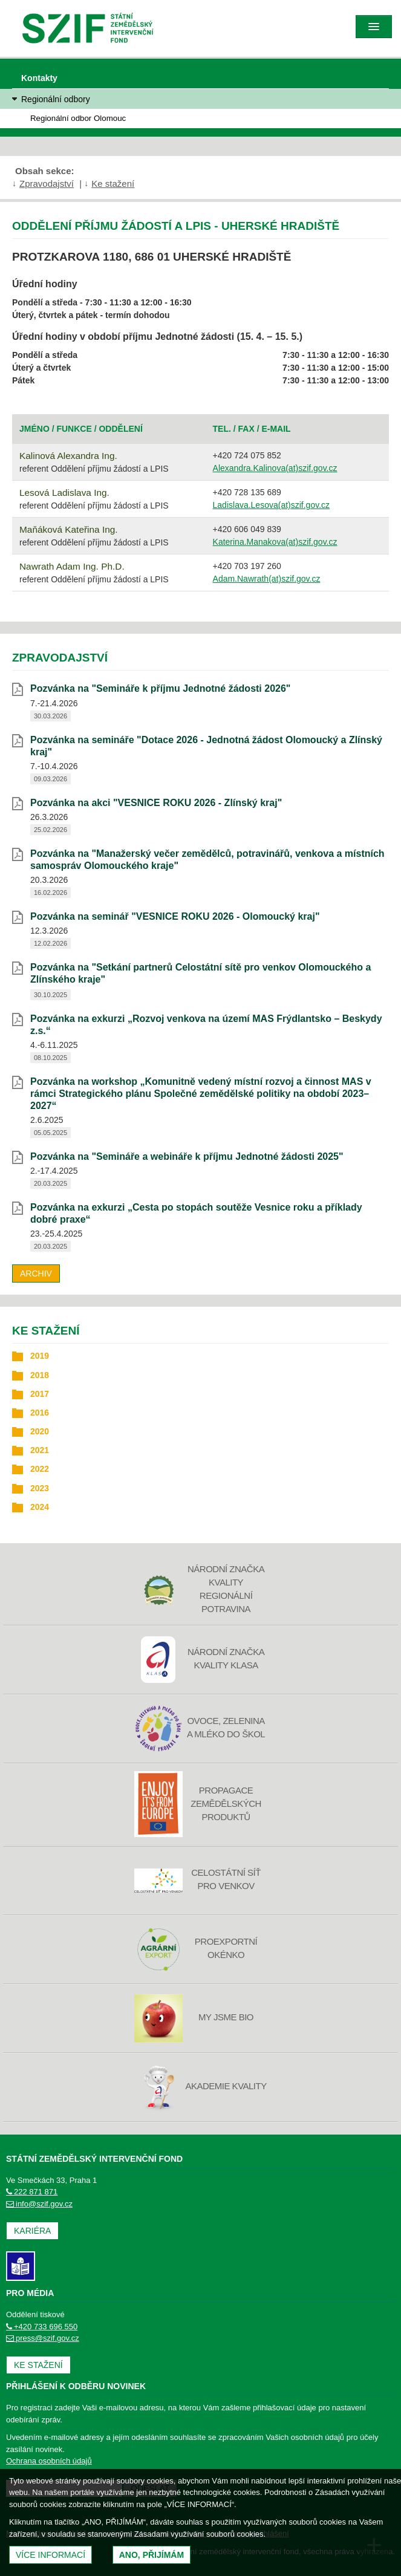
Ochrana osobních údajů (49, 2460)
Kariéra (32, 2231)
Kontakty (39, 78)
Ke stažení (112, 183)
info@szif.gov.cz (39, 2203)
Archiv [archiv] (36, 1273)
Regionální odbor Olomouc (78, 118)
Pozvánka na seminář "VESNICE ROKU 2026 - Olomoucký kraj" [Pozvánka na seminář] (174, 916)
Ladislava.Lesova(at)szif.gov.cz (271, 505)
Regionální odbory (55, 99)
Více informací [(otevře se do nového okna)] (50, 2555)
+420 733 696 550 (41, 2326)
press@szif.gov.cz (42, 2338)
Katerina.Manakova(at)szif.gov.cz (275, 542)
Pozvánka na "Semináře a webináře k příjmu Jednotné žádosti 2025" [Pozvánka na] (187, 1156)
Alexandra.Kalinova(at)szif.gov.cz (275, 468)
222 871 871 (31, 2191)
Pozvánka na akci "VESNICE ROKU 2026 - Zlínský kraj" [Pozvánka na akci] (156, 803)
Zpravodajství (46, 183)
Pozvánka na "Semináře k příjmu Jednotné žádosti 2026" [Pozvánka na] (160, 688)
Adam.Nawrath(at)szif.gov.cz (267, 579)
